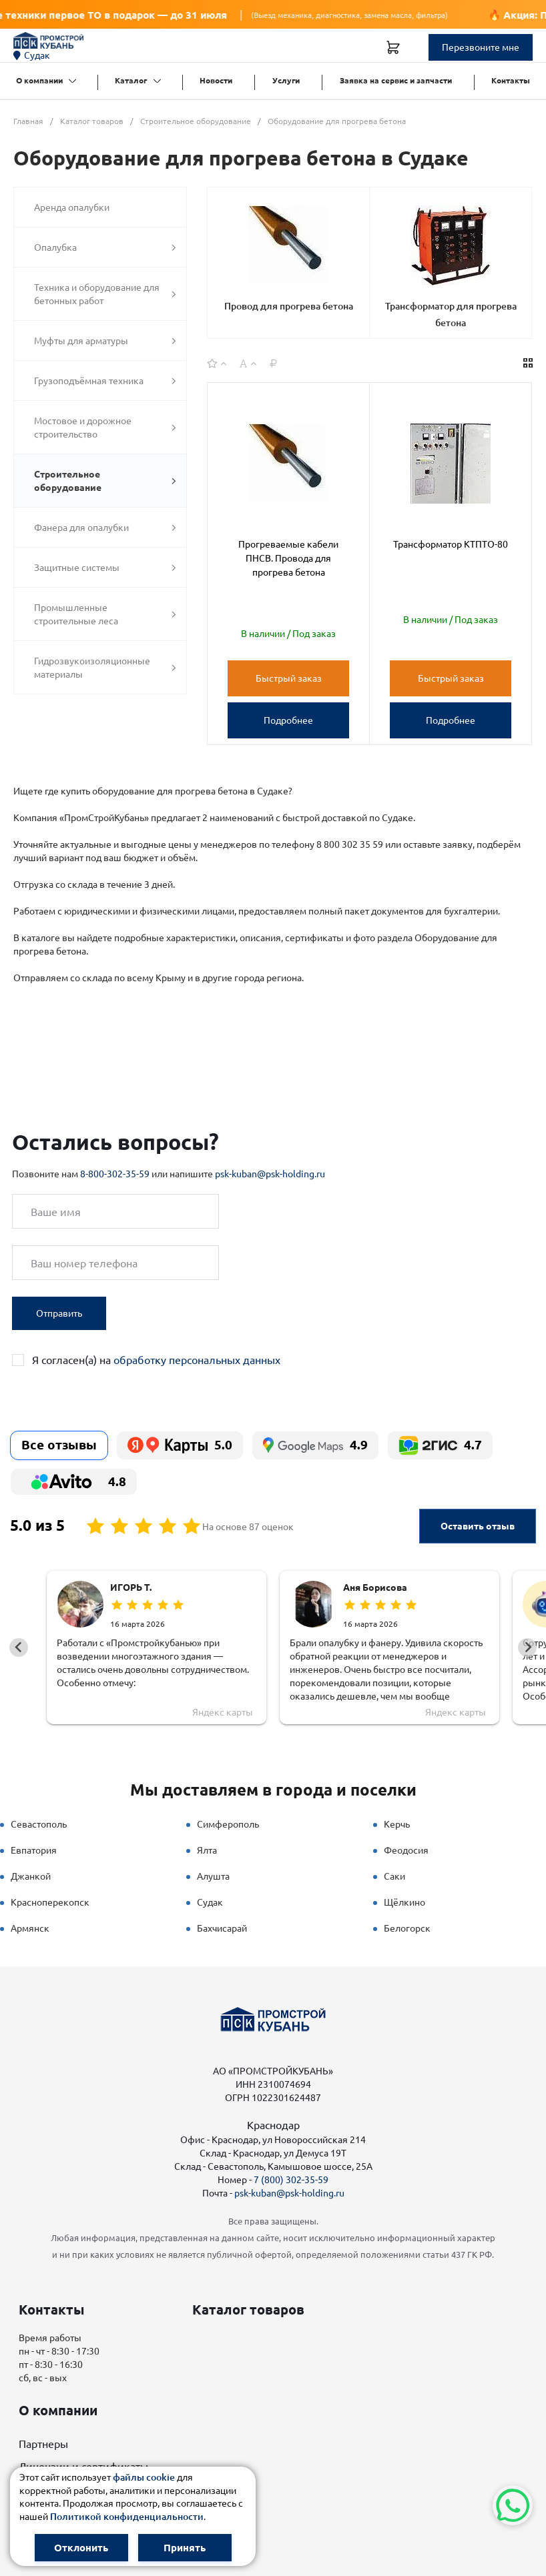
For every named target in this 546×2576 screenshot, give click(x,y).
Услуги (286, 80)
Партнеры (43, 2444)
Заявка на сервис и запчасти (396, 80)
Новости (216, 80)
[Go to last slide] (18, 1647)
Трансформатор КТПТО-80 (450, 544)
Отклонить (81, 2547)
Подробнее (288, 720)
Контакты (510, 80)
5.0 (179, 1445)
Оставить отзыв (478, 1526)
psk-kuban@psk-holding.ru (270, 1174)
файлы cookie (144, 2477)
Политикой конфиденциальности (127, 2516)
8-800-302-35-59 (115, 1174)
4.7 (440, 1445)
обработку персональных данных (196, 1360)
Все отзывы (59, 1444)
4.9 (315, 1445)
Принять (185, 2547)
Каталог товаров (248, 2309)
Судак (31, 55)
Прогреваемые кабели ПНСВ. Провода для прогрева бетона (288, 558)
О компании (39, 80)
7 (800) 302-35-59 (291, 2179)
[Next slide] (527, 1647)
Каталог (131, 80)
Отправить (59, 1313)
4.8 (73, 1481)
